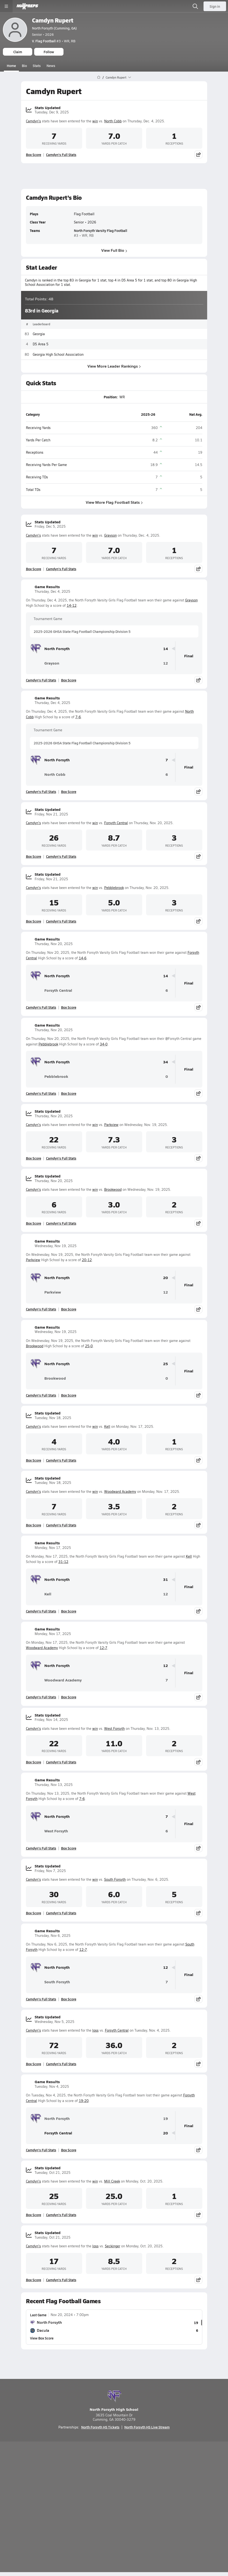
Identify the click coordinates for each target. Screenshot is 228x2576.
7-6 (78, 717)
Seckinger (112, 2246)
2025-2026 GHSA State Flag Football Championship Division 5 (82, 631)
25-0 (89, 1346)
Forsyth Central (116, 823)
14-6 (82, 958)
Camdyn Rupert (52, 20)
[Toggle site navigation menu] (6, 6)
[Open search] (195, 6)
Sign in (215, 6)
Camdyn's (33, 120)
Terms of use (96, 2510)
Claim (17, 51)
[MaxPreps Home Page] (99, 77)
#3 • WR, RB (53, 40)
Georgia (39, 334)
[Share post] (198, 154)
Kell (107, 1426)
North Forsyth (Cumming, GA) (54, 28)
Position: (110, 396)
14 (165, 648)
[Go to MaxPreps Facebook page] (149, 2481)
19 (165, 2118)
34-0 (104, 1044)
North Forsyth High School (114, 2400)
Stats (37, 65)
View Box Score (42, 2338)
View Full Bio (114, 250)
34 (165, 1062)
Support (114, 2523)
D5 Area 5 (40, 344)
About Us (101, 2494)
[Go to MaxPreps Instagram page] (114, 2481)
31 (165, 1579)
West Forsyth (114, 1728)
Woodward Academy (120, 1491)
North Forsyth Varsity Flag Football (100, 230)
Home (11, 65)
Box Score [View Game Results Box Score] (68, 680)
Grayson (110, 535)
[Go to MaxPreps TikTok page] (79, 2481)
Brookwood (113, 1189)
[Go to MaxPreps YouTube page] (97, 2481)
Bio (24, 65)
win (95, 120)
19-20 (84, 2100)
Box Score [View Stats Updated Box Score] (33, 154)
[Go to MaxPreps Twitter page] (131, 2481)
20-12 (87, 1260)
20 (165, 1277)
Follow (49, 51)
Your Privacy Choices (114, 2517)
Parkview (111, 1124)
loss (95, 2030)
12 (165, 663)
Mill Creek (112, 2181)
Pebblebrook (114, 887)
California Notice (128, 2510)
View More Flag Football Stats (114, 502)
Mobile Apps (125, 2494)
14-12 (72, 605)
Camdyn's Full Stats (61, 154)
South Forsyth (115, 1879)
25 (165, 1363)
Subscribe (99, 2502)
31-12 (63, 1561)
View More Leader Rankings (114, 366)
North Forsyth (50, 648)
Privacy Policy (125, 2502)
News (51, 65)
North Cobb (113, 120)
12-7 (103, 1647)
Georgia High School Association (58, 354)
